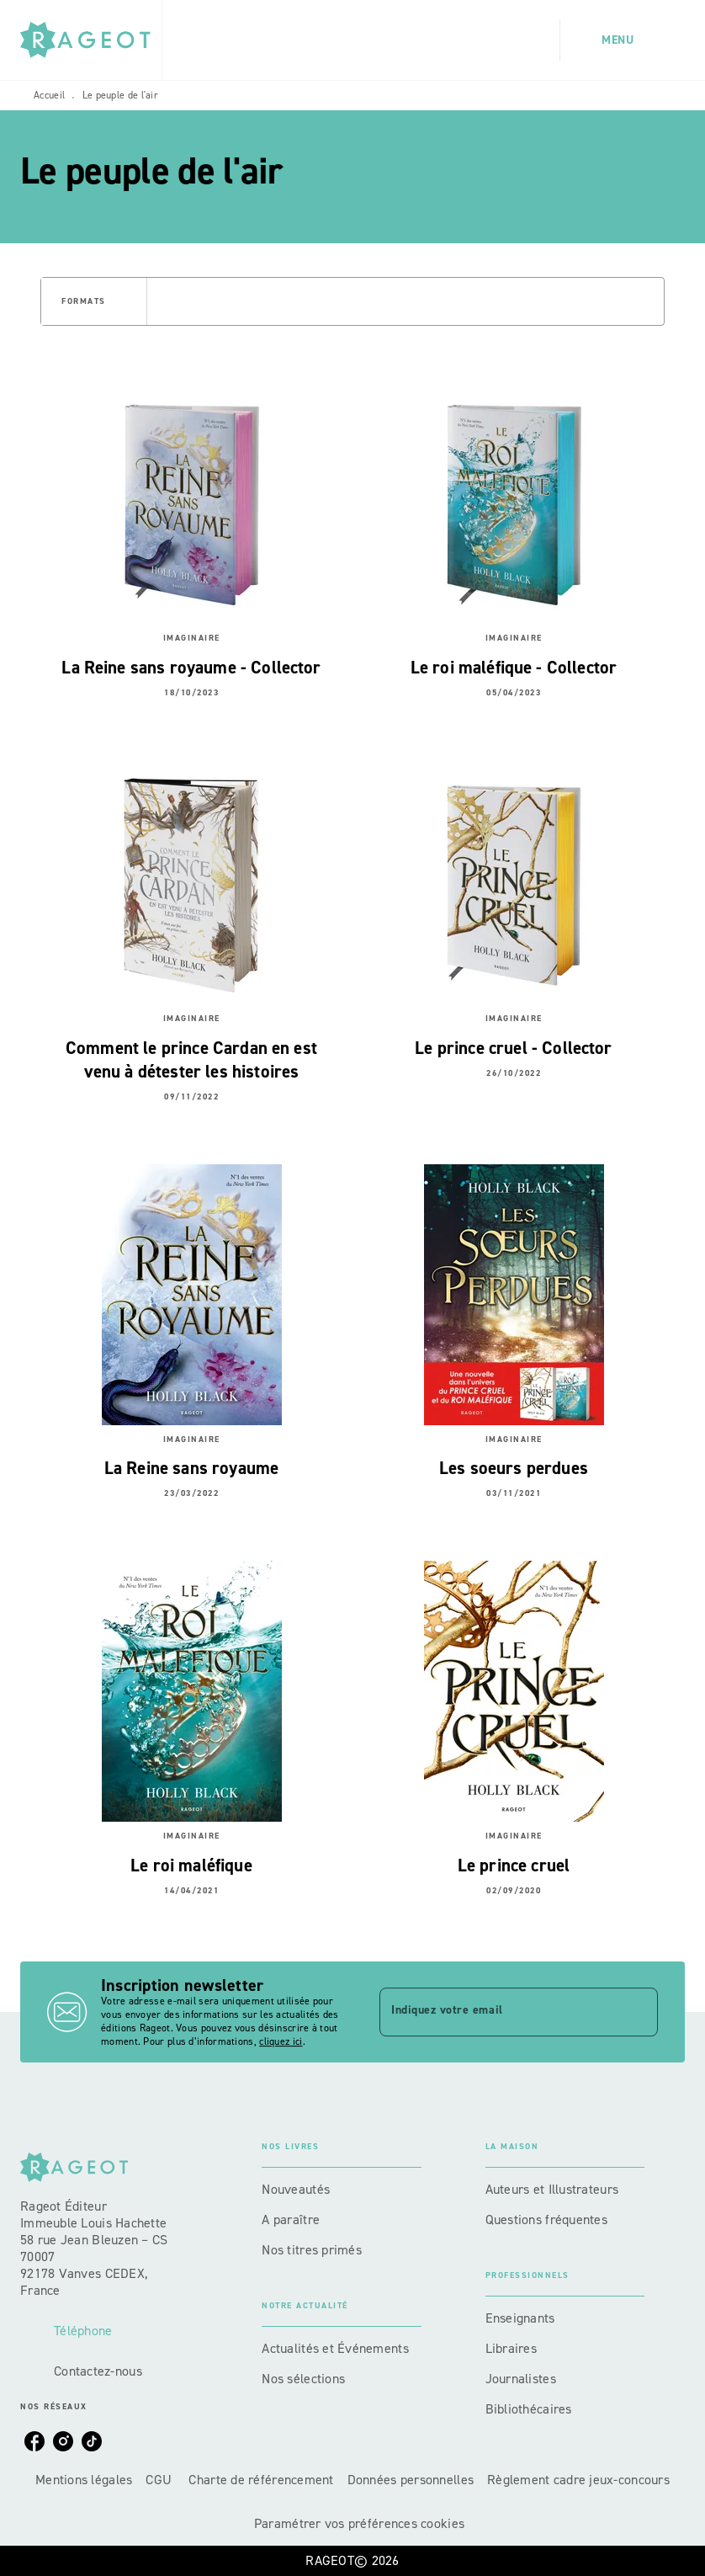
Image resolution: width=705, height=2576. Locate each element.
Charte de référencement (260, 2479)
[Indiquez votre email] (497, 2012)
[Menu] (622, 40)
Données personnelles (410, 2479)
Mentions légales (83, 2479)
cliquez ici (280, 2041)
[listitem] (34, 2441)
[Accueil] (91, 40)
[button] (93, 301)
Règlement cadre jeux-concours (578, 2479)
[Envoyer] (638, 2012)
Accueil (49, 95)
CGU (160, 2479)
